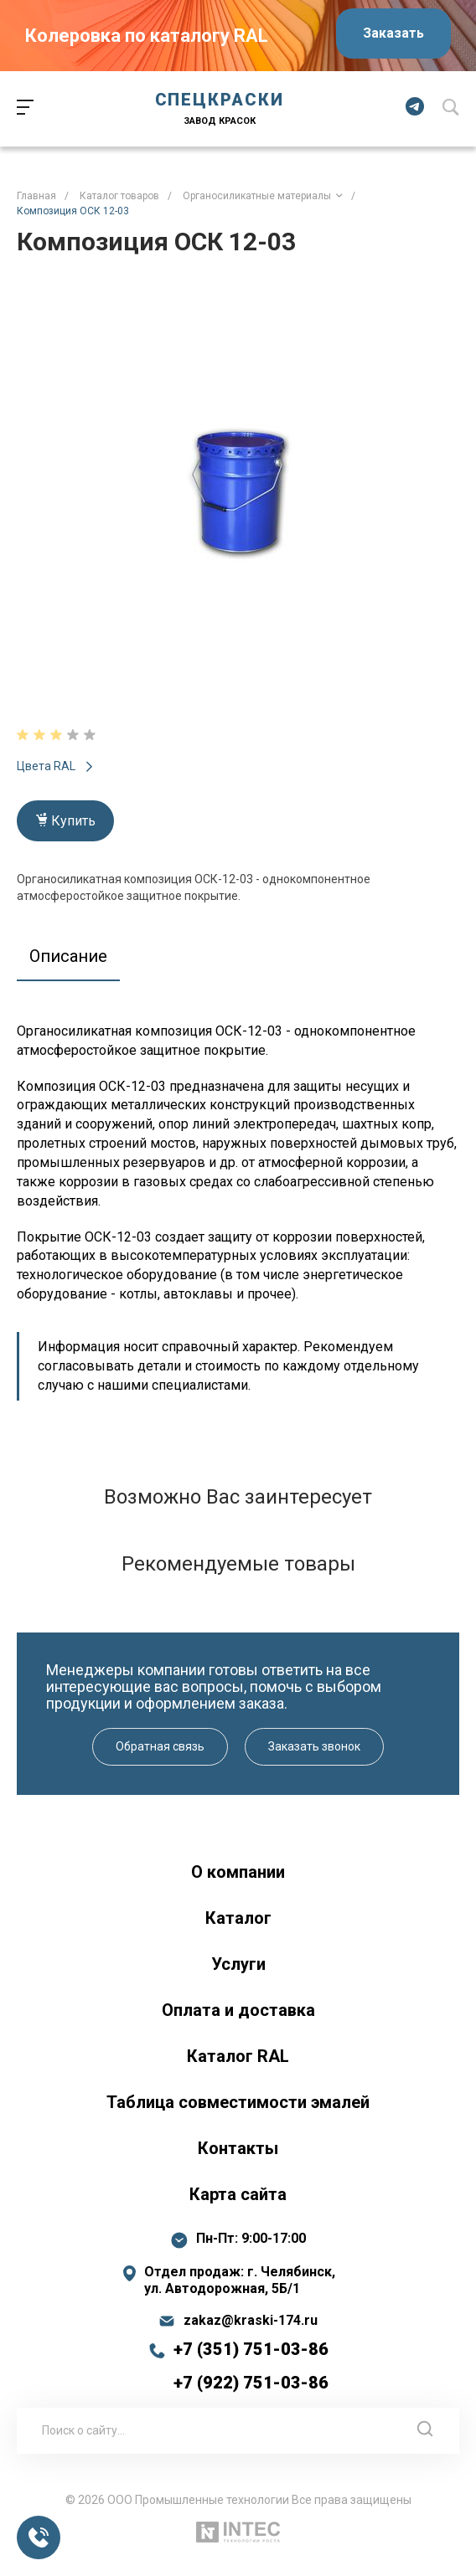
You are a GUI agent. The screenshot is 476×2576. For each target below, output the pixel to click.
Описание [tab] (68, 956)
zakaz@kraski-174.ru (251, 2320)
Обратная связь (160, 1746)
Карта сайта (238, 2194)
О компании (238, 1872)
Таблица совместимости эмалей (238, 2102)
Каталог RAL (238, 2056)
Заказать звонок (314, 1746)
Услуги (238, 1964)
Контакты (238, 2148)
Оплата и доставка (238, 2010)
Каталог (238, 1918)
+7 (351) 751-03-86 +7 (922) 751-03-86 (251, 2366)
